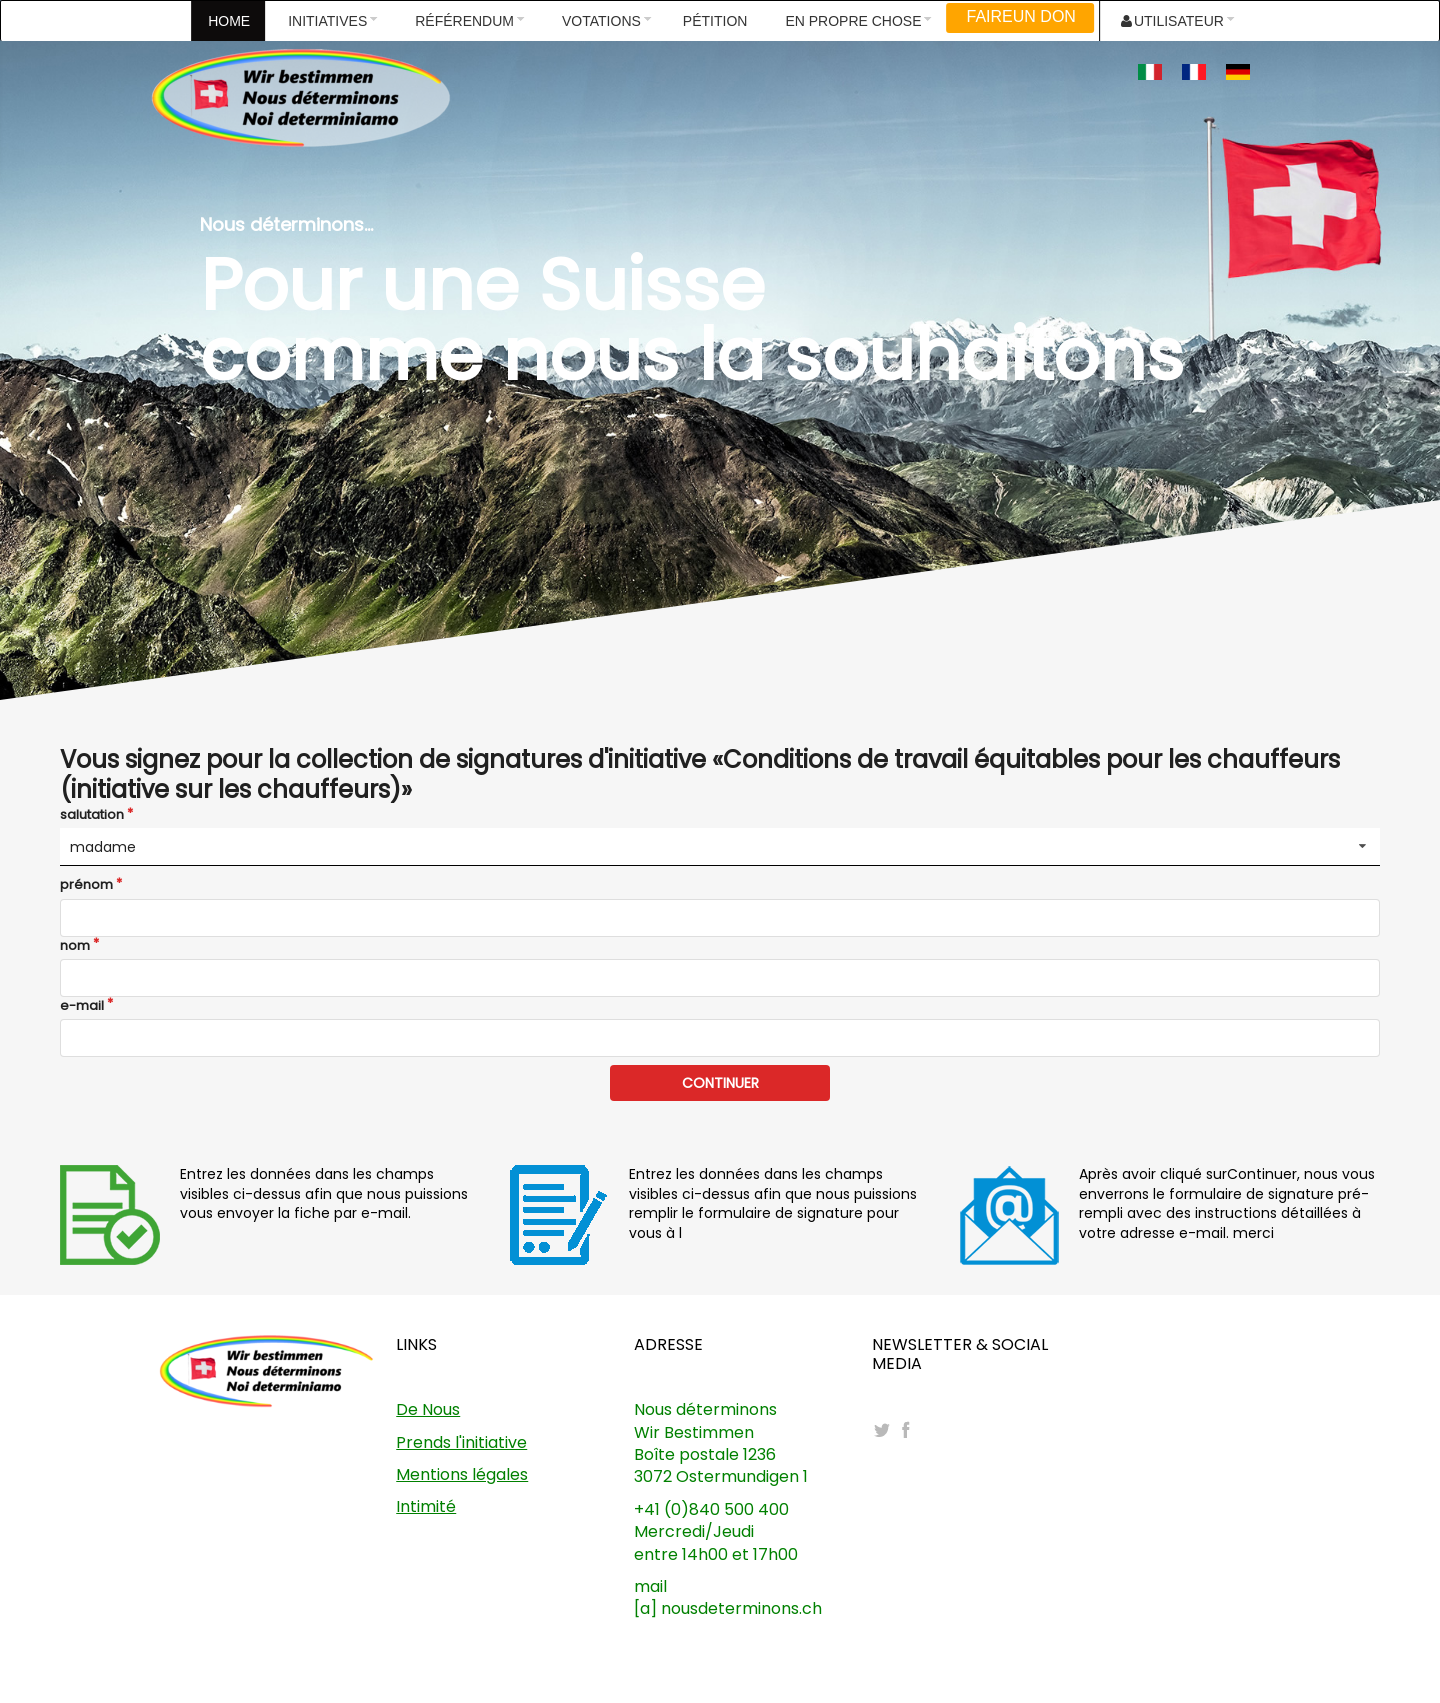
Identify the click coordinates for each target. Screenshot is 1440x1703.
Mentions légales (462, 1474)
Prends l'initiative (461, 1442)
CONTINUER (720, 1083)
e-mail (82, 1006)
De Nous (428, 1409)
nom (75, 946)
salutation (92, 815)
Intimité (426, 1506)
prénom (86, 885)
